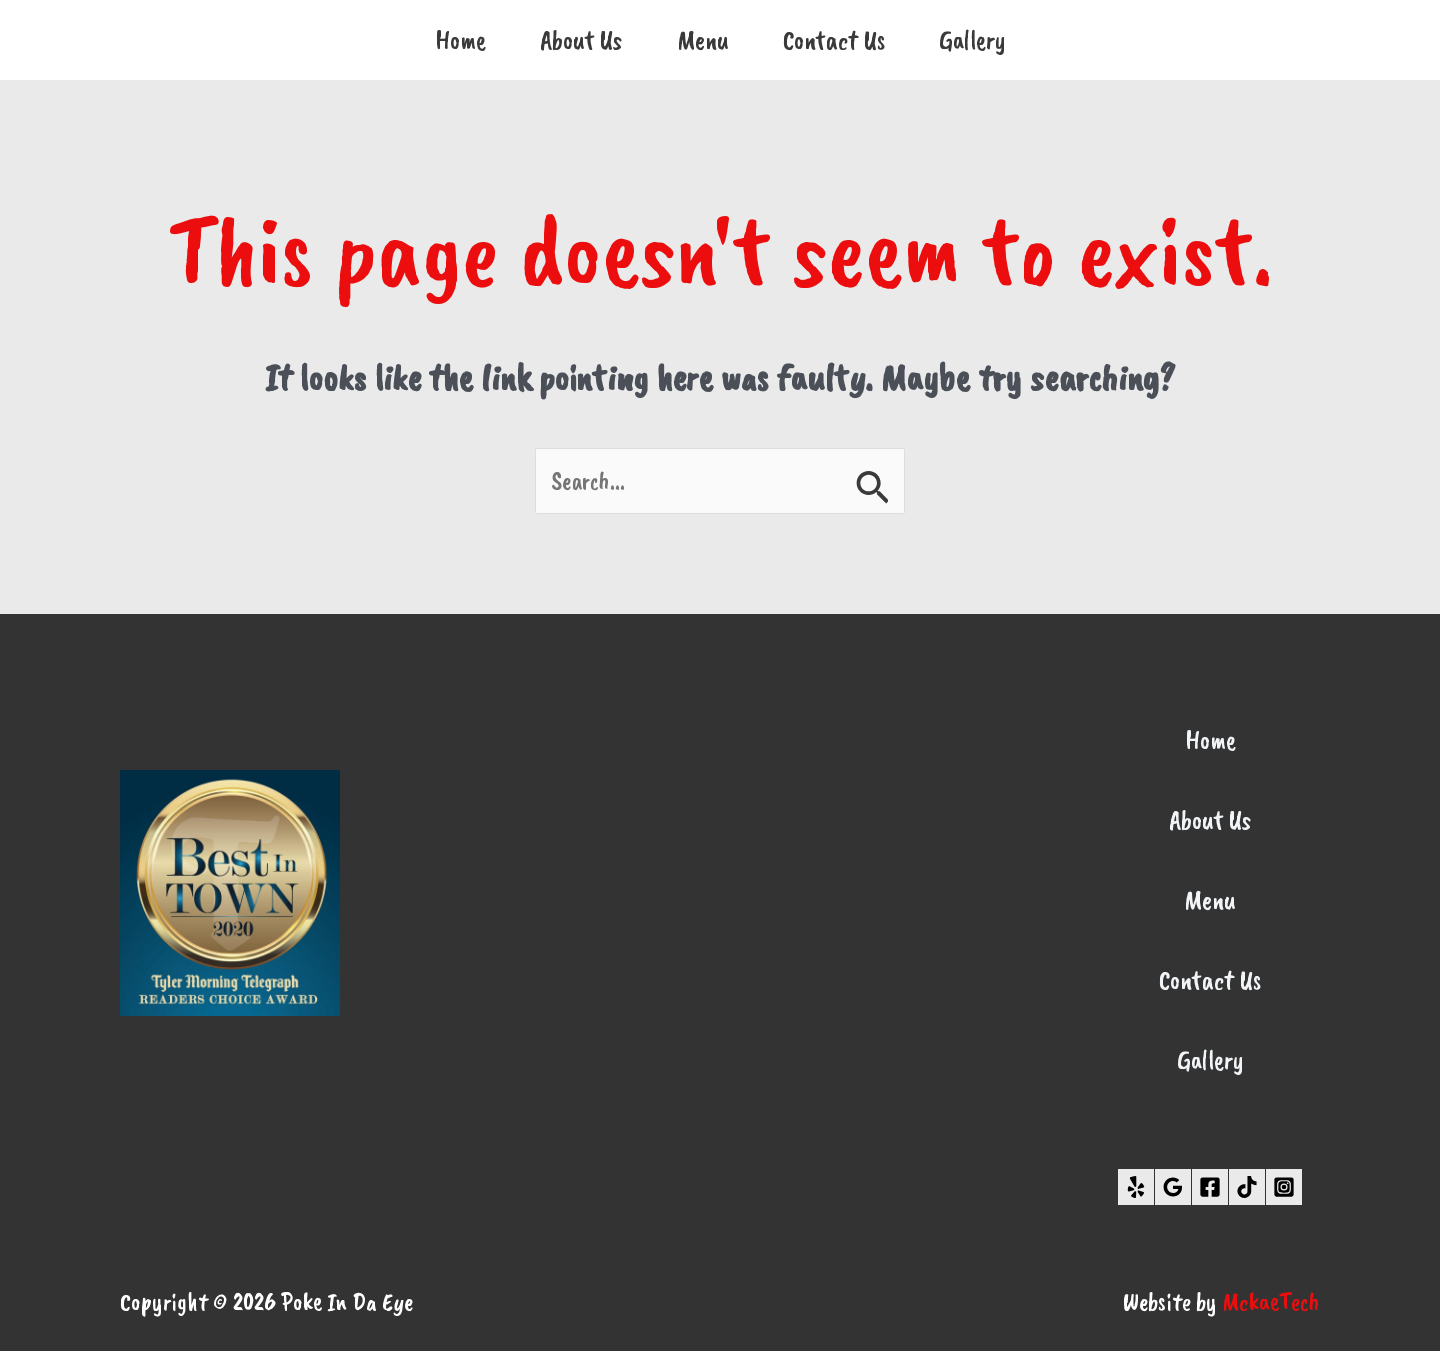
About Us (581, 40)
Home (460, 40)
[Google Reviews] (1173, 1187)
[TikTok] (1247, 1187)
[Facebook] (1210, 1187)
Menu (703, 40)
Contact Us (834, 40)
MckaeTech (1271, 1302)
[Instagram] (1284, 1187)
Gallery (972, 40)
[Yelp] (1136, 1187)
